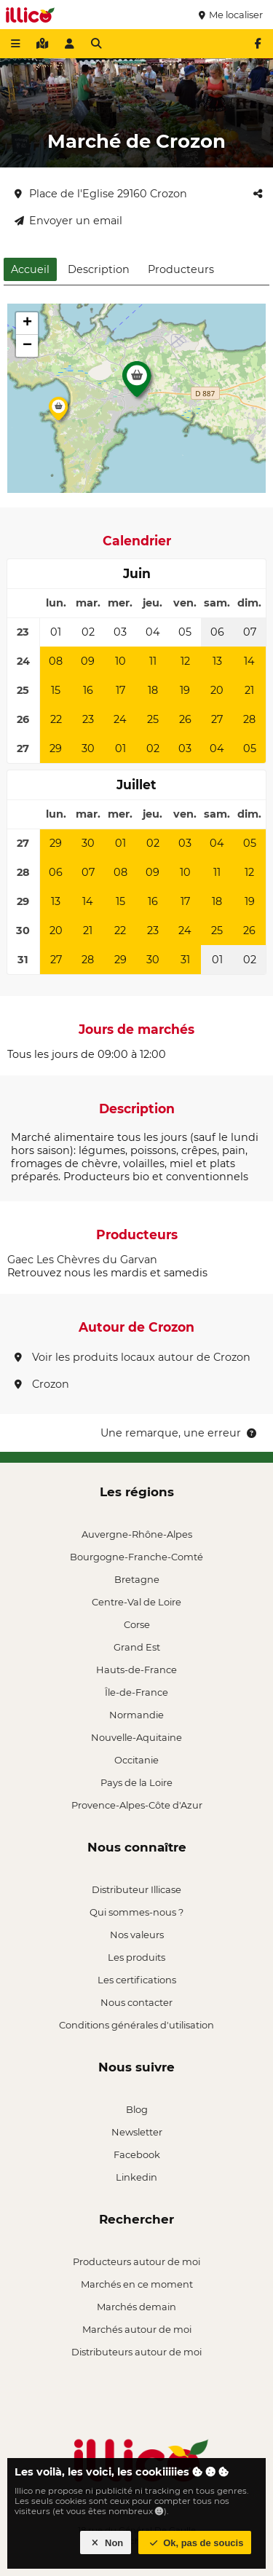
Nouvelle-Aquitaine (136, 1737)
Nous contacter (136, 2002)
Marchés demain (136, 2306)
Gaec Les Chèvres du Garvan (82, 1259)
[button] (136, 383)
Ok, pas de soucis (195, 2542)
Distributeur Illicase (136, 1889)
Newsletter (136, 2132)
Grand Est (137, 1647)
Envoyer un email (68, 220)
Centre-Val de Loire (136, 1602)
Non (106, 2542)
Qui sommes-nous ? (136, 1912)
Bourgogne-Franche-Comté (136, 1556)
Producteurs (181, 269)
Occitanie (136, 1760)
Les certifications (137, 1980)
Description (99, 269)
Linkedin (136, 2177)
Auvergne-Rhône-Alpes (137, 1534)
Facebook (137, 2154)
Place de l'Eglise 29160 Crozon (101, 193)
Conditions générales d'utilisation (136, 2025)
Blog (137, 2109)
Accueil (30, 269)
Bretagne (136, 1579)
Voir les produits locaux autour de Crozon (132, 1357)
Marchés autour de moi (136, 2329)
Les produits (136, 1957)
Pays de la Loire (136, 1782)
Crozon (42, 1384)
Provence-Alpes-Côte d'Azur (136, 1805)
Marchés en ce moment (137, 2284)
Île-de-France (136, 1692)
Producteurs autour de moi (136, 2261)
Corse (137, 1624)
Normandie (136, 1714)
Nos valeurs (137, 1934)
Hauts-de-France (136, 1669)
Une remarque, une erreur (179, 1432)
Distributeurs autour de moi (136, 2352)
